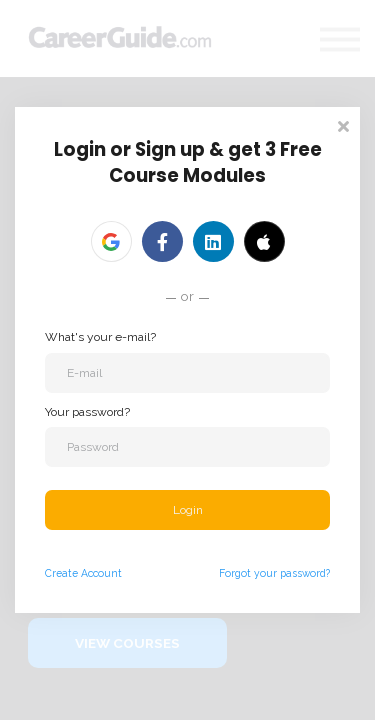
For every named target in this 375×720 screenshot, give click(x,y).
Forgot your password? (274, 573)
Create (61, 573)
